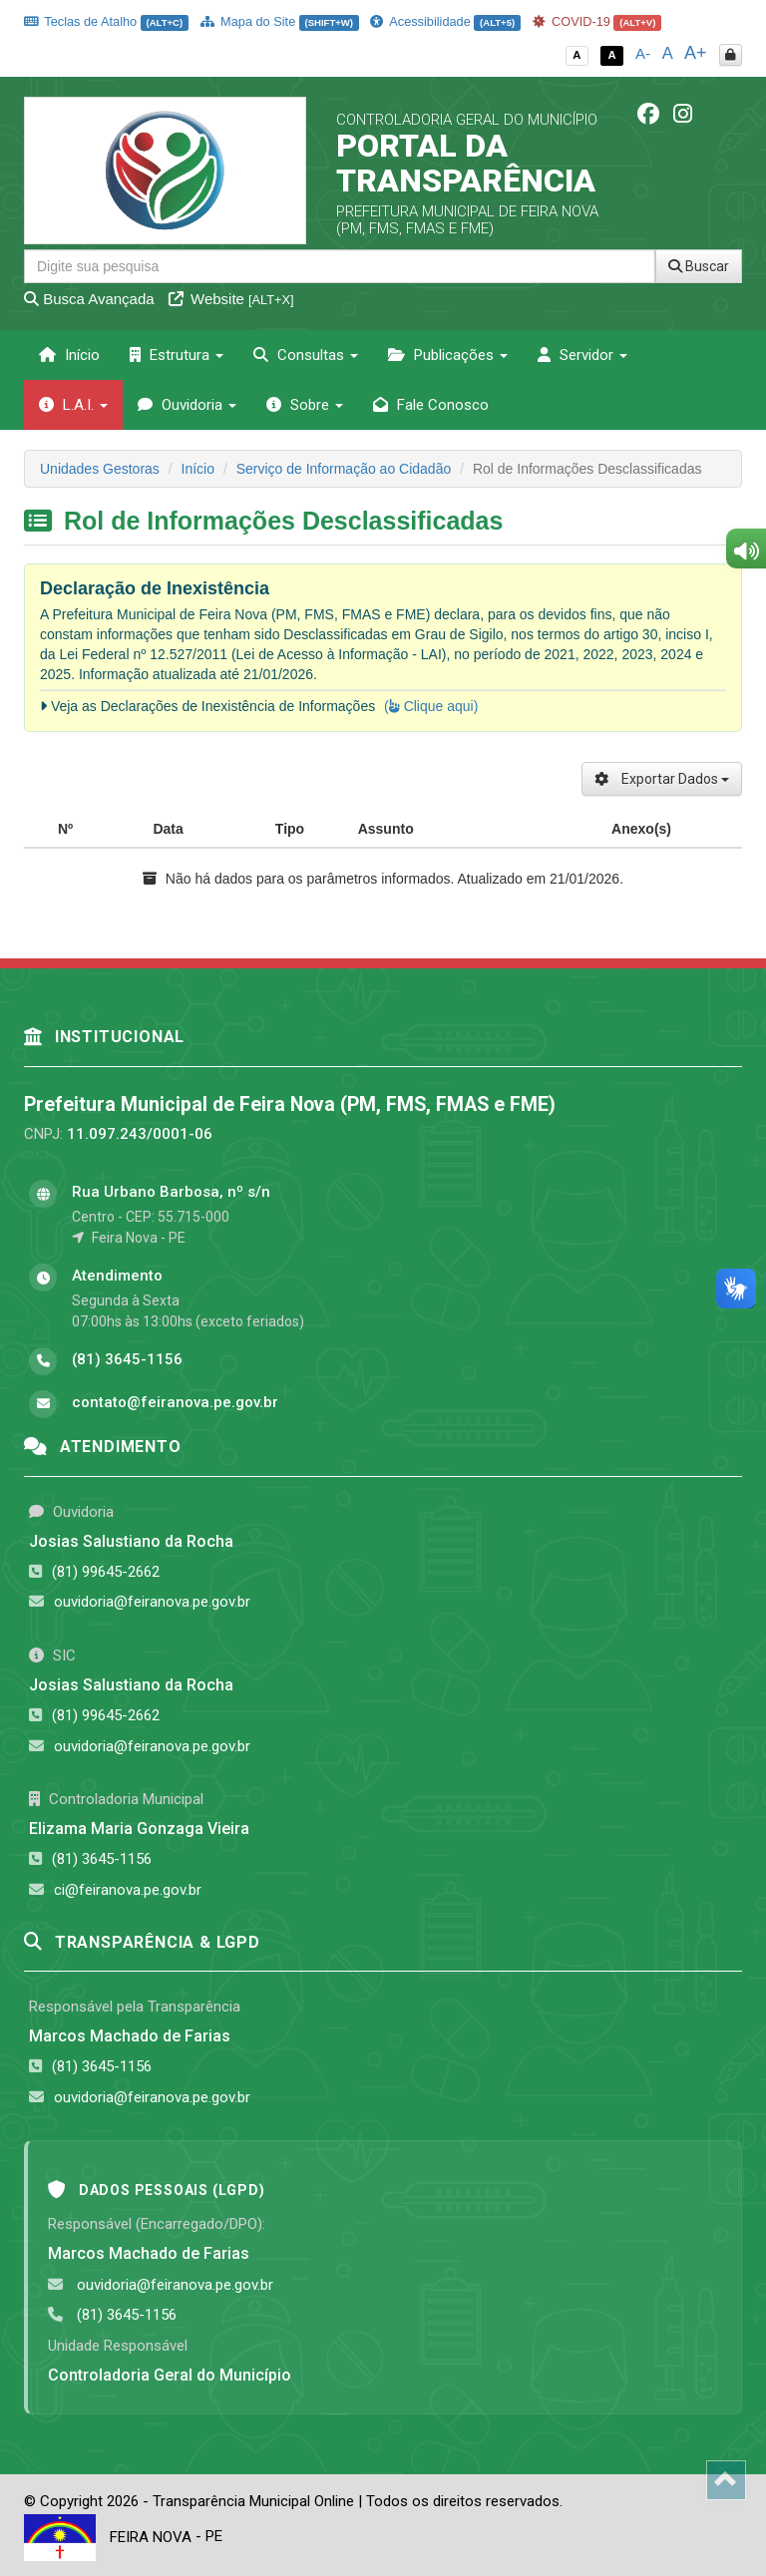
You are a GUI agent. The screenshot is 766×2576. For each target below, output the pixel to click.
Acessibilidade (445, 21)
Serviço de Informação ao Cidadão (344, 469)
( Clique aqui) (431, 706)
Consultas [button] (305, 355)
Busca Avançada (89, 298)
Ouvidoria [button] (187, 405)
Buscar (698, 266)
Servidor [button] (582, 355)
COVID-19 (597, 21)
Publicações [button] (448, 355)
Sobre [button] (304, 405)
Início (69, 355)
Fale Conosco (431, 405)
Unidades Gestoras (100, 469)
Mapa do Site (279, 21)
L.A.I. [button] (73, 405)
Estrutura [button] (176, 355)
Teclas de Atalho (106, 21)
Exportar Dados (661, 779)
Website (231, 298)
